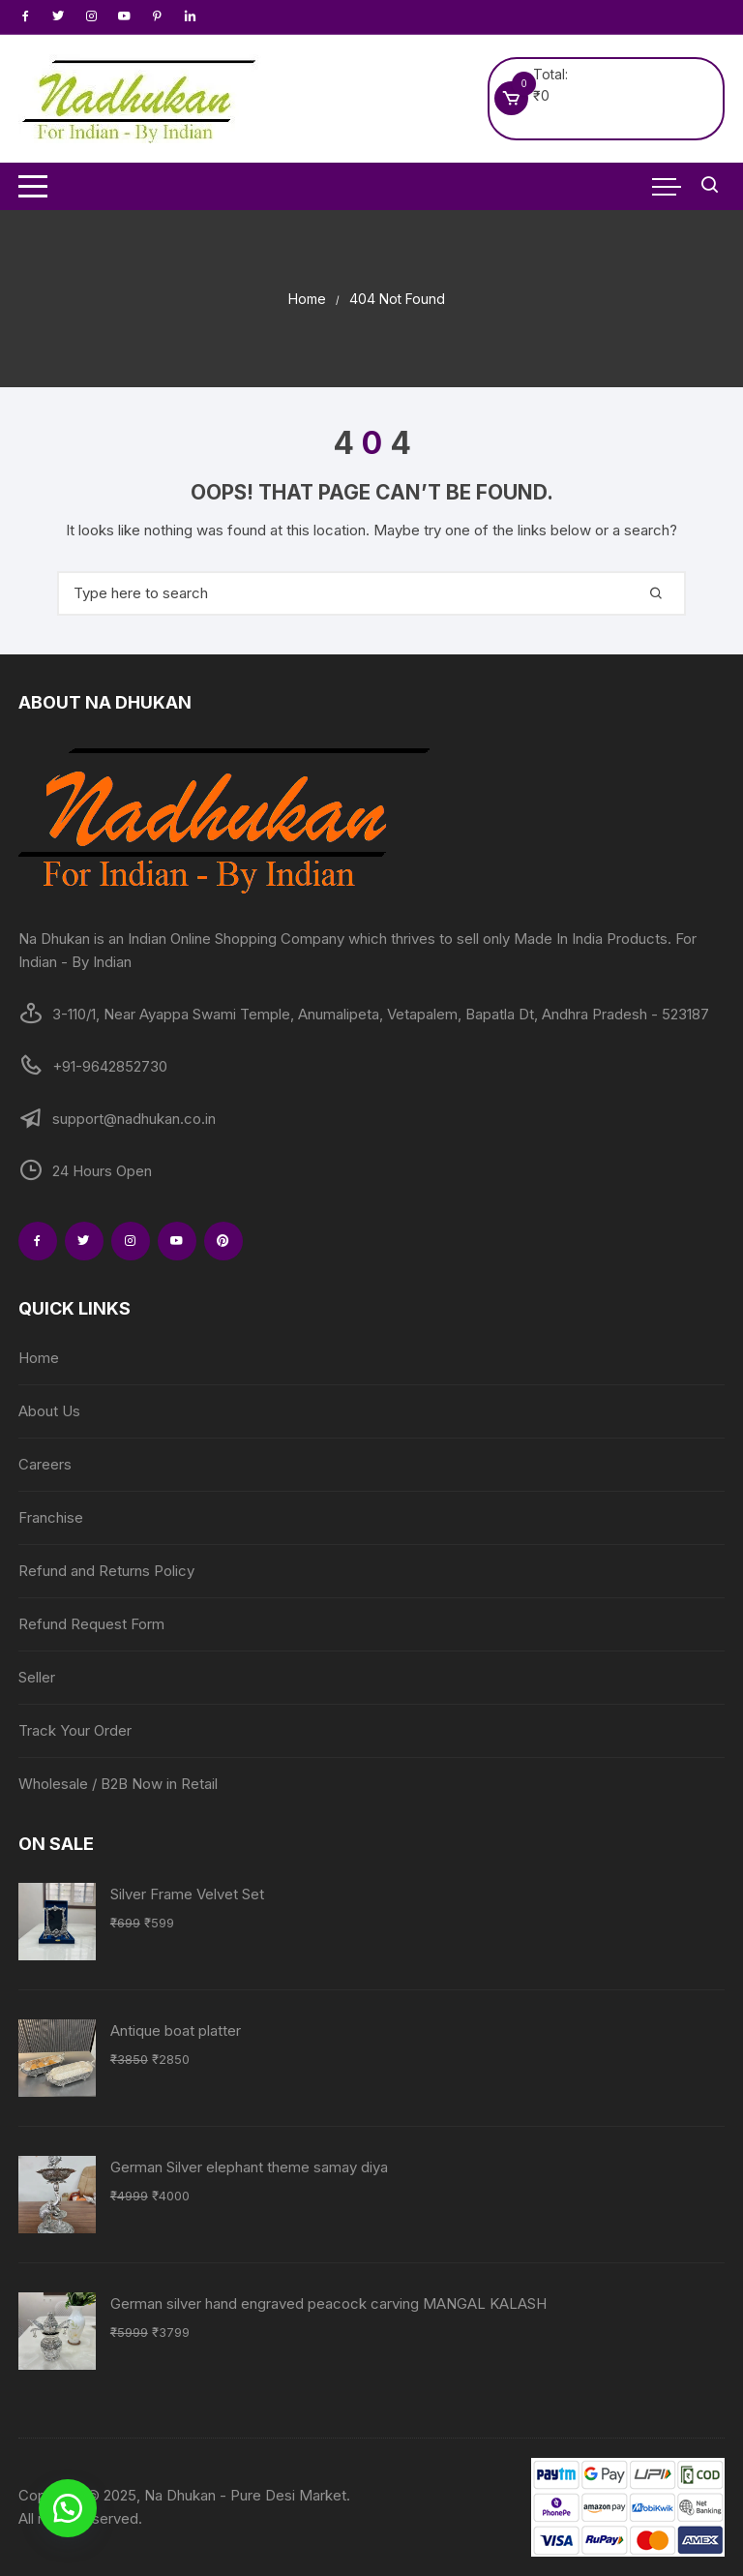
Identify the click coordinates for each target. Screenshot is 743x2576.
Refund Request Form (91, 1624)
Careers (45, 1464)
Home (38, 1358)
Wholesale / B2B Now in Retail (118, 1783)
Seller (36, 1677)
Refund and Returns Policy (106, 1570)
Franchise (50, 1517)
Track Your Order (75, 1730)
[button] (68, 2508)
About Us (49, 1411)
